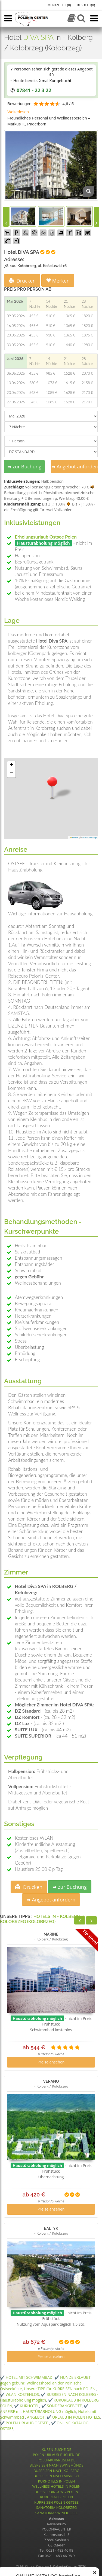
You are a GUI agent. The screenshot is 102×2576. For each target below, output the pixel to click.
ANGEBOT (36, 2417)
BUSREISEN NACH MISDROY (56, 2475)
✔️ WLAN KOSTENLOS (19, 2394)
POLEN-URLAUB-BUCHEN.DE (56, 2454)
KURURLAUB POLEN (56, 2496)
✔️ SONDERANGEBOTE (61, 2405)
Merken (58, 280)
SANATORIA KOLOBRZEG (56, 2507)
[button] (52, 787)
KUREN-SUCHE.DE (56, 2449)
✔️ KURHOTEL (26, 2405)
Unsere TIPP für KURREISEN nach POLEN (60, 2388)
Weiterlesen (18, 111)
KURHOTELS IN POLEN (56, 2481)
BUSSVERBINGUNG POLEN (56, 2491)
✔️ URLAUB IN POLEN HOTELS (73, 2417)
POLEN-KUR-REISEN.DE (56, 2460)
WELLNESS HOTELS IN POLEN (56, 2486)
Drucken (22, 280)
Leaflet (74, 837)
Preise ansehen (51, 2062)
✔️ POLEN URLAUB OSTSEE (24, 2422)
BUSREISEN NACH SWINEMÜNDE (57, 2465)
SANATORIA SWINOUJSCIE (56, 2512)
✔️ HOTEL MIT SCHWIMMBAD (26, 2377)
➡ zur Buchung (24, 466)
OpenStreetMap (89, 837)
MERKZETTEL (59, 5)
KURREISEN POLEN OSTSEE (56, 2502)
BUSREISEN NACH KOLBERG (56, 2470)
